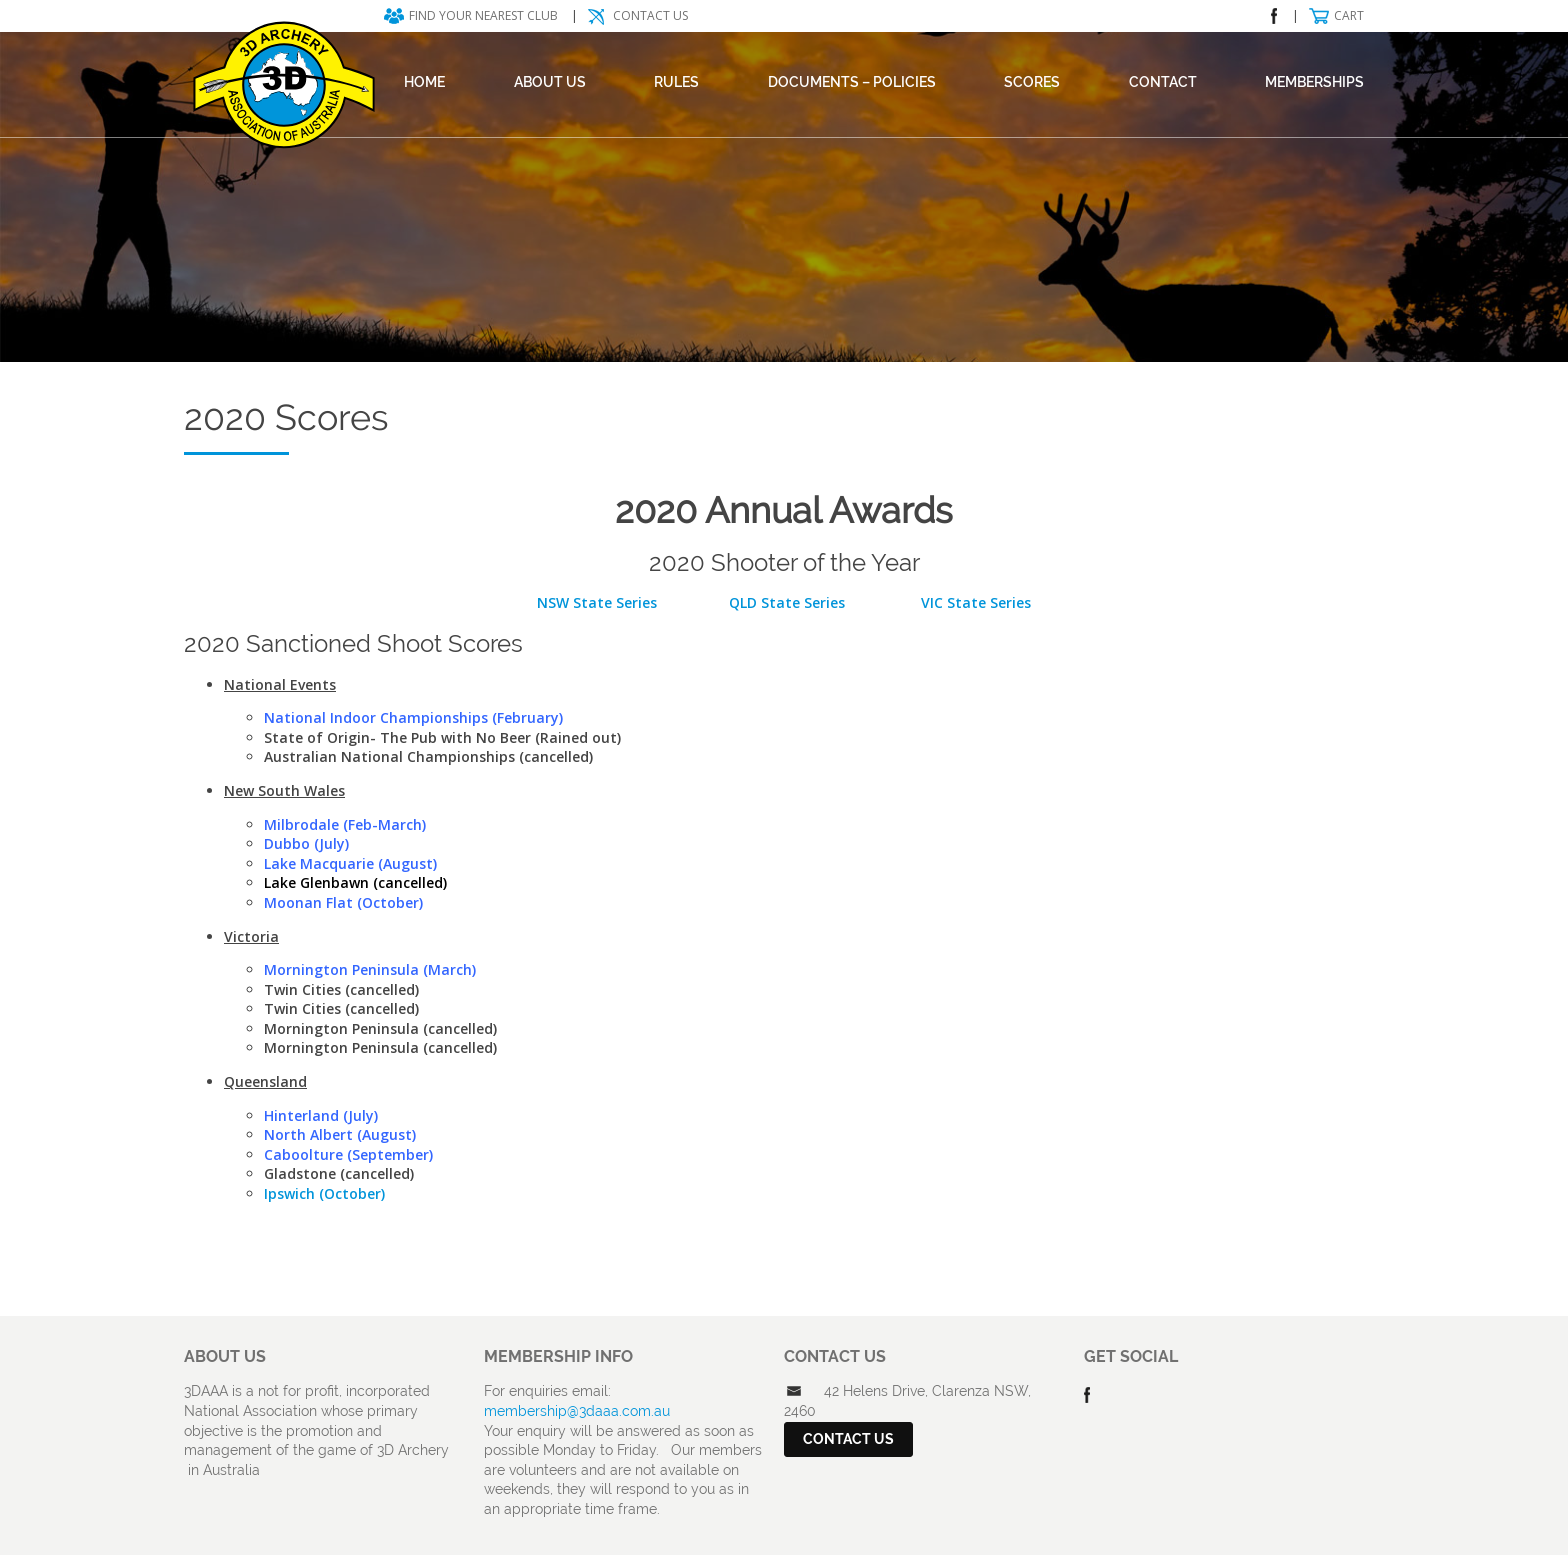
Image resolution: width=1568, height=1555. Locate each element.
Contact (1163, 82)
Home (424, 82)
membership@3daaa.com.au (577, 1411)
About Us (550, 82)
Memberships (1314, 82)
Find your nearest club (483, 15)
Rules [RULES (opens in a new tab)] (676, 82)
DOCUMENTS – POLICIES (852, 82)
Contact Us (650, 15)
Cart (1349, 15)
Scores (1032, 82)
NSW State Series (597, 602)
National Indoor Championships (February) (413, 717)
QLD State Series (787, 602)
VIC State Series (974, 602)
